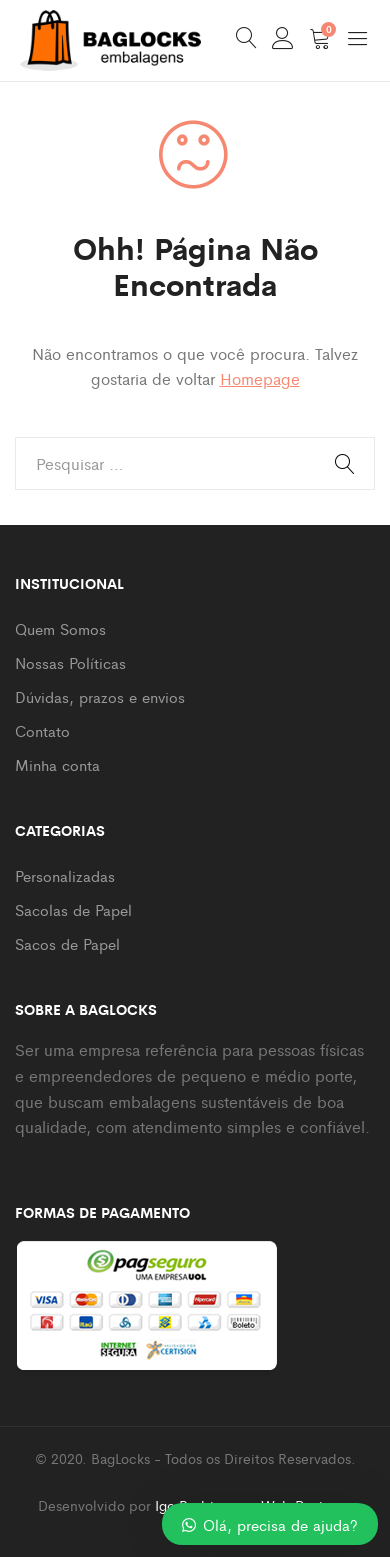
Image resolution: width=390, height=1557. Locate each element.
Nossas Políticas (70, 662)
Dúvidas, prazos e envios (100, 696)
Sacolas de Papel (73, 909)
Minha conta (57, 764)
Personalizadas (65, 875)
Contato (42, 730)
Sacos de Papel (67, 943)
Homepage (260, 378)
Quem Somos (60, 628)
